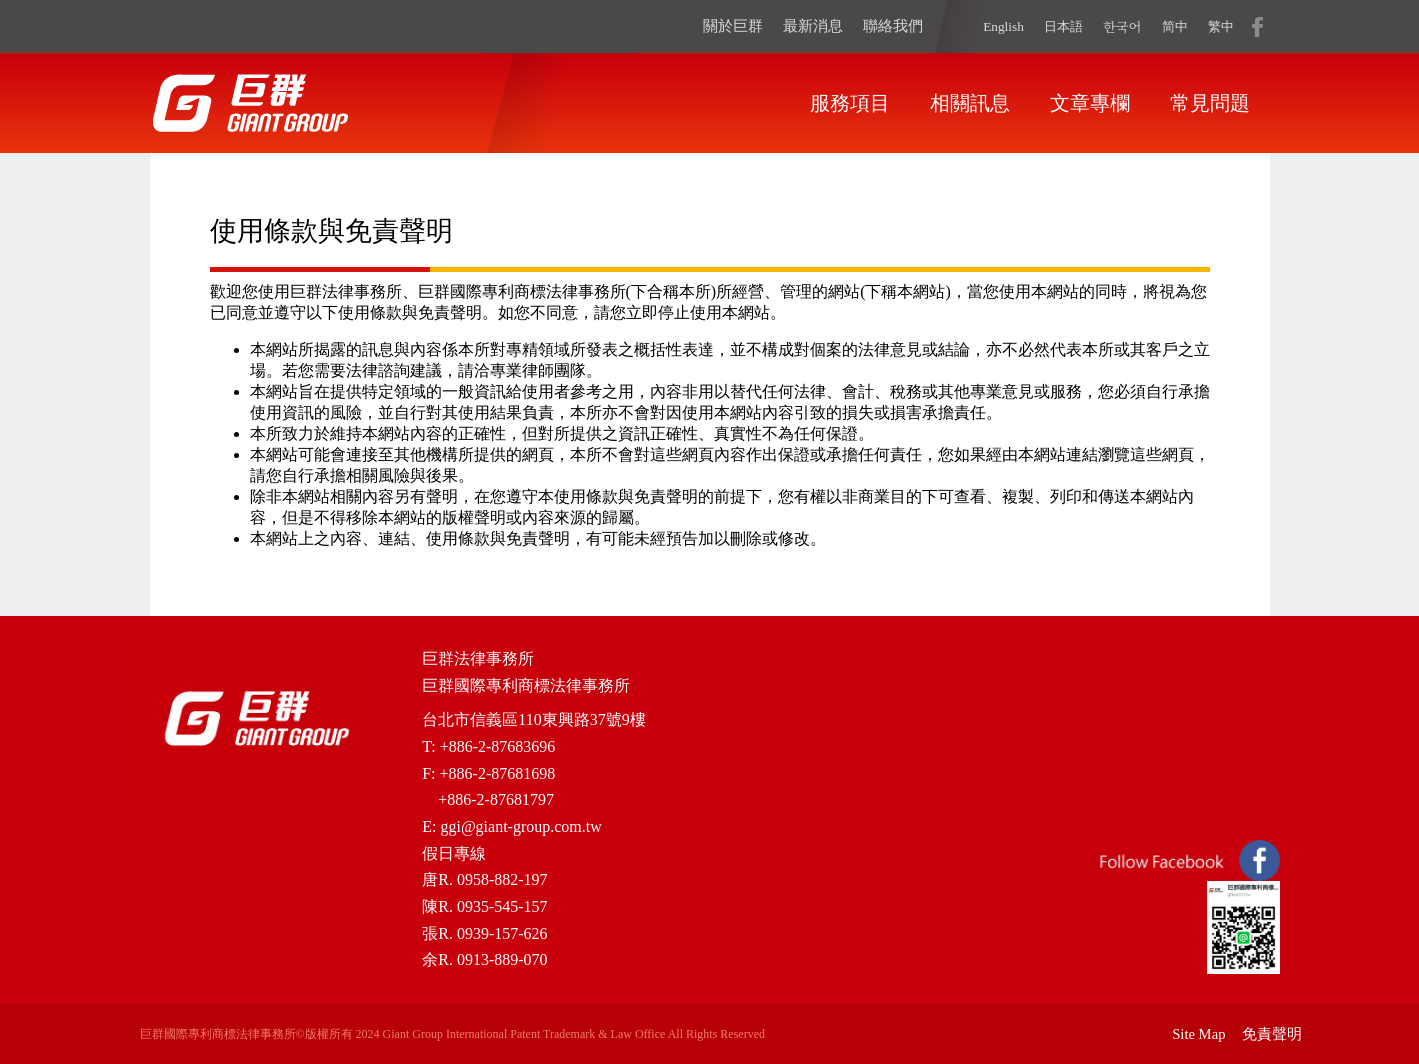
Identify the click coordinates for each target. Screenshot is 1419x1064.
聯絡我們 (893, 26)
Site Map (1198, 1034)
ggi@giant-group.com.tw (520, 826)
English (1003, 26)
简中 (1175, 26)
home (250, 103)
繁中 (1221, 26)
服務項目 (850, 103)
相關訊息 (970, 103)
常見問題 (1210, 103)
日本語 (1063, 26)
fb (1257, 26)
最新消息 (813, 26)
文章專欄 (1090, 103)
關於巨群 (733, 26)
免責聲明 (1272, 1034)
